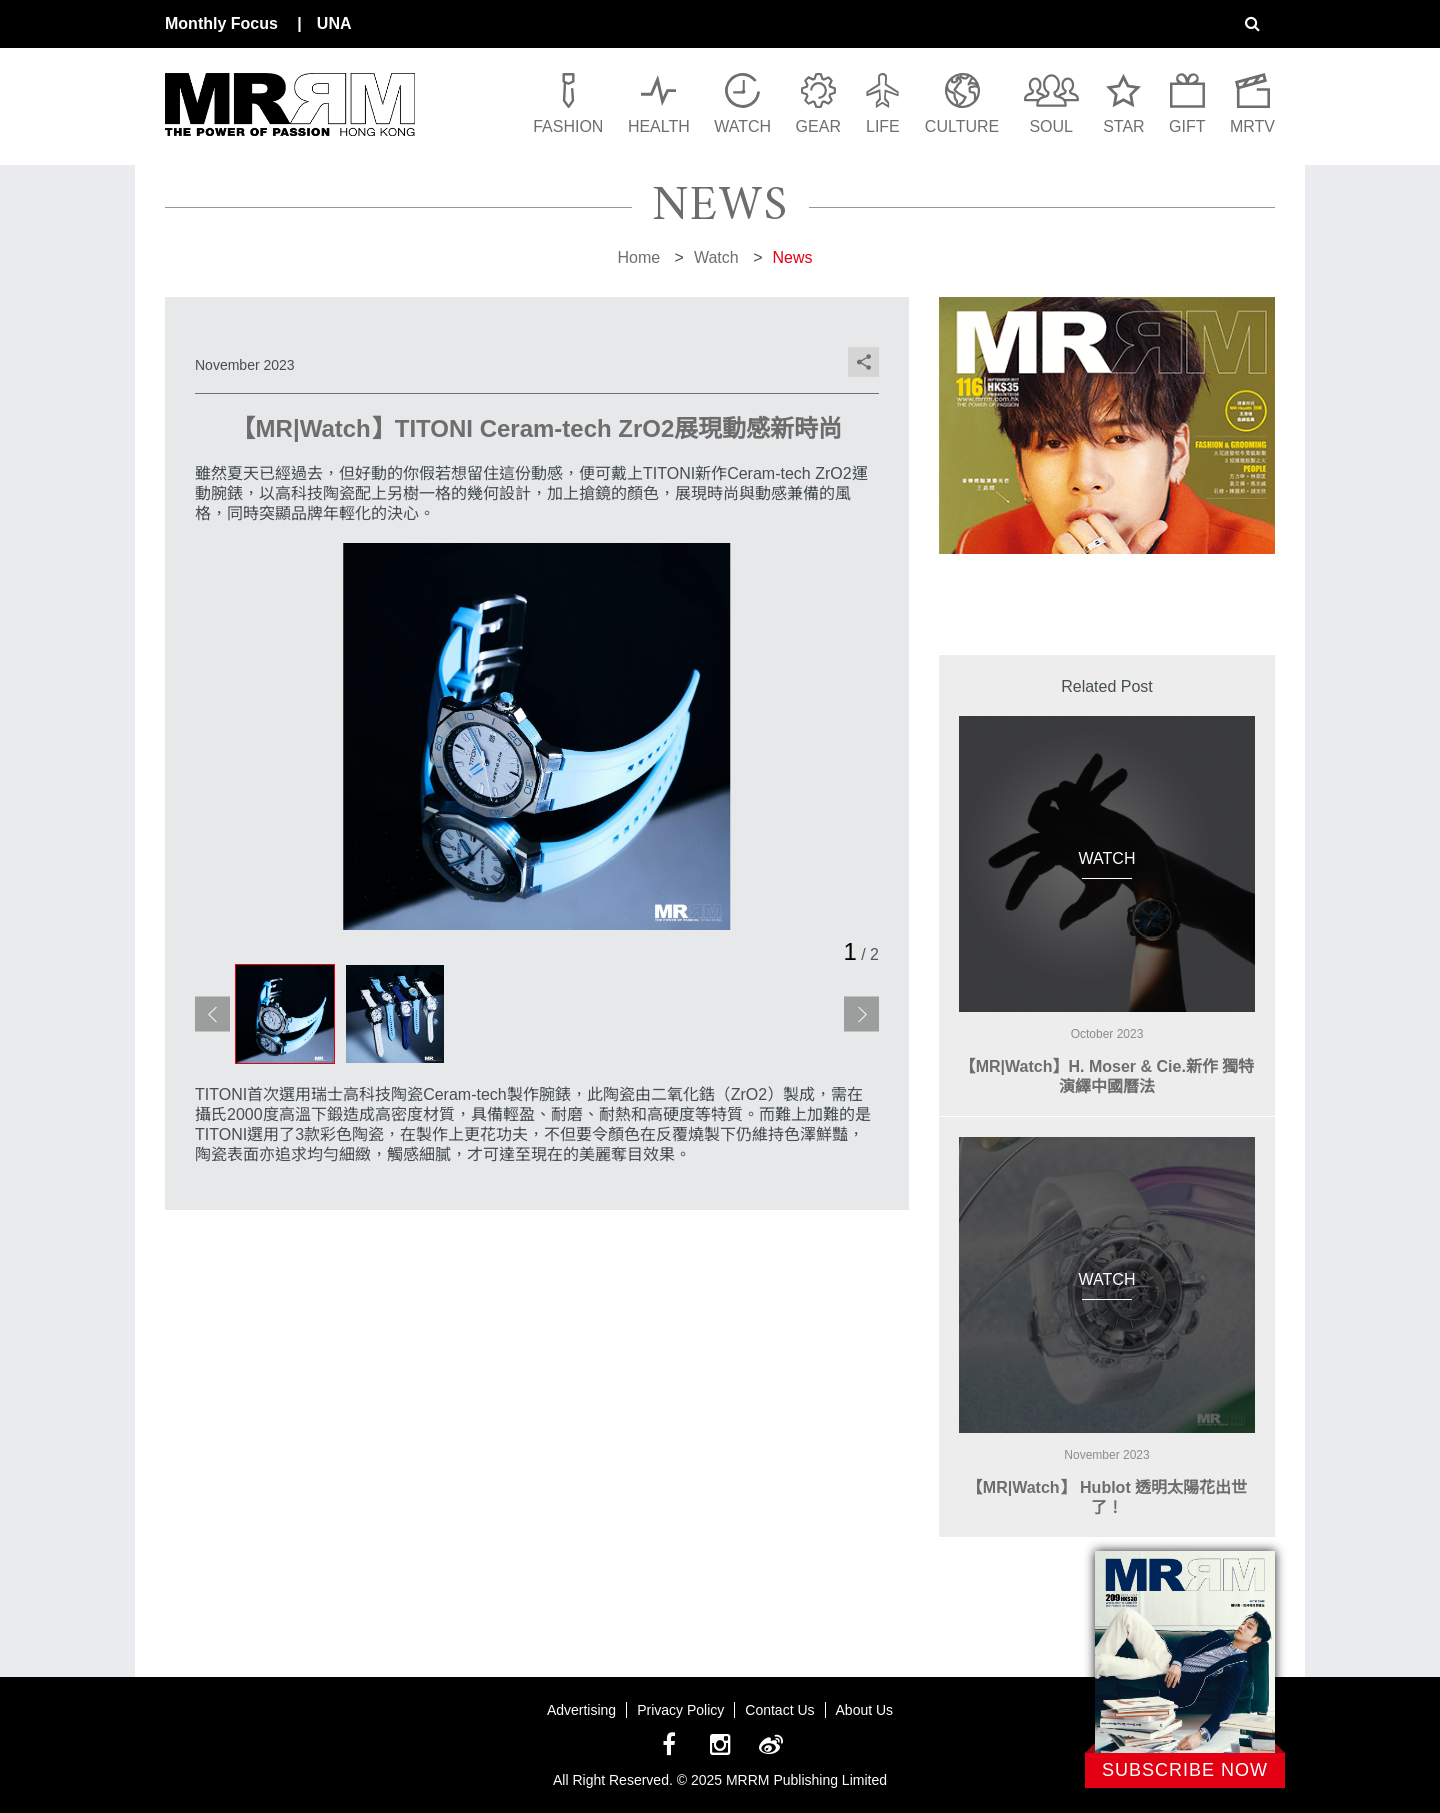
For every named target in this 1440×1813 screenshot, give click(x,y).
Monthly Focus (221, 23)
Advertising (581, 1710)
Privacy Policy (680, 1710)
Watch (716, 257)
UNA (334, 23)
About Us (865, 1710)
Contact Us (779, 1710)
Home (638, 257)
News (793, 257)
